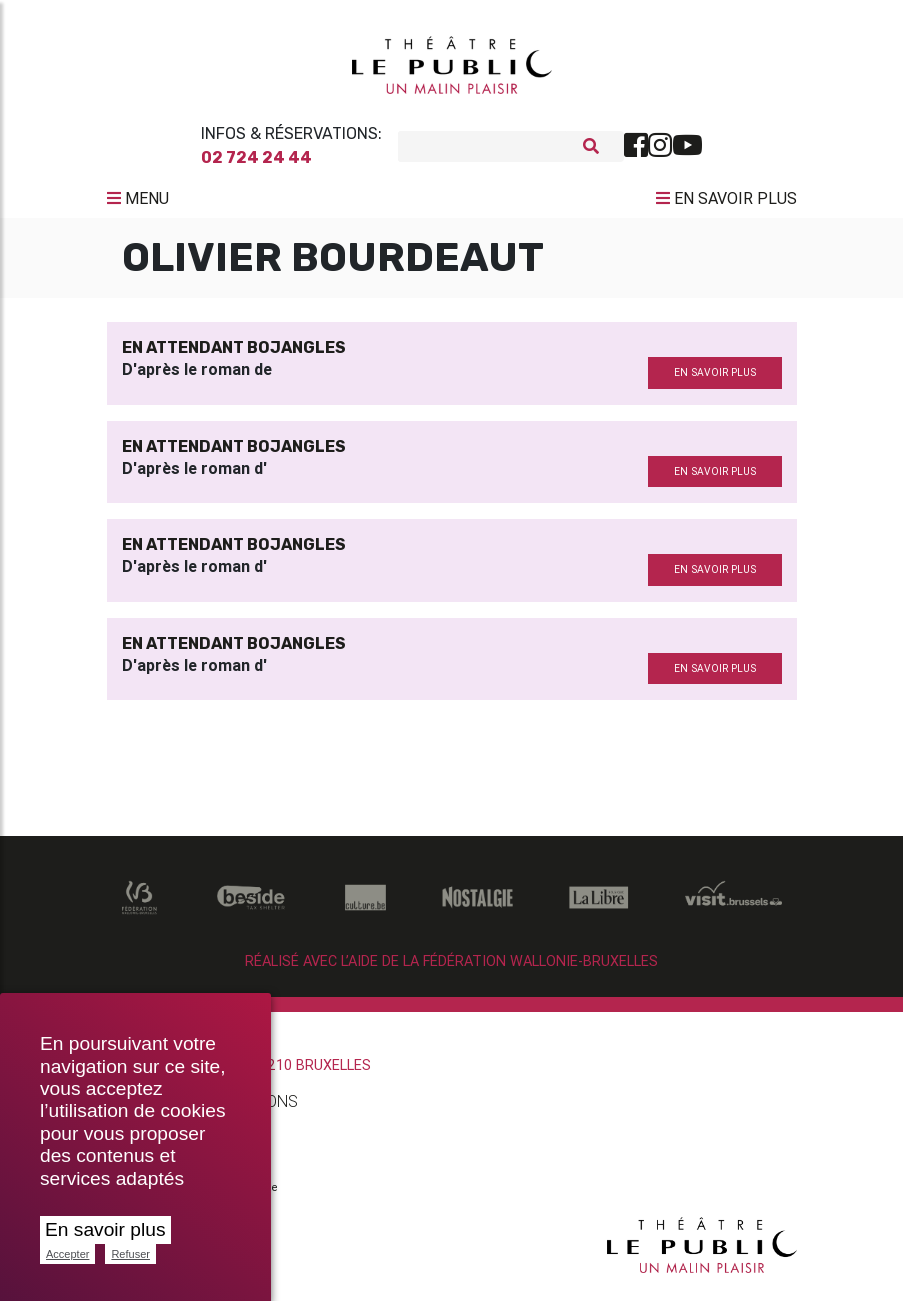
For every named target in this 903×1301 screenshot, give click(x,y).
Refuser (130, 1254)
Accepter (67, 1254)
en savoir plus (715, 380)
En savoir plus (105, 1229)
